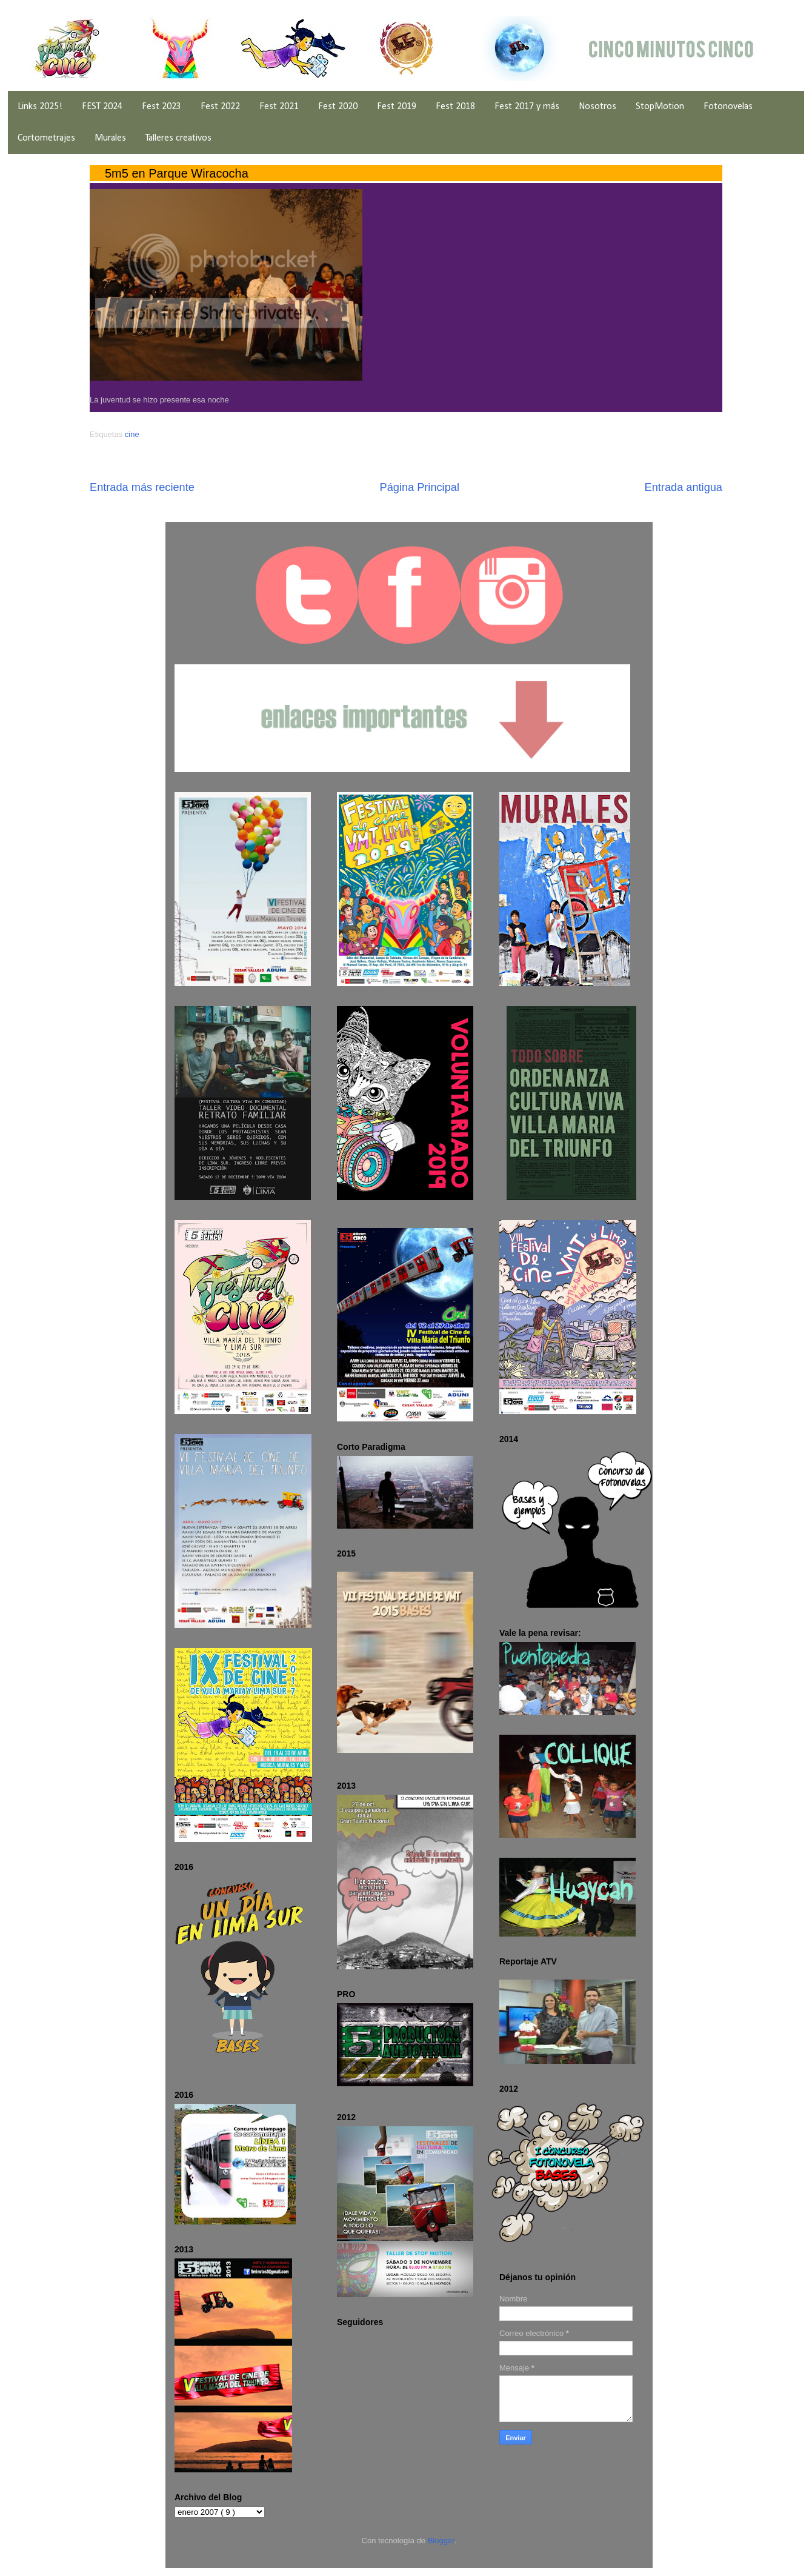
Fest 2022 (220, 107)
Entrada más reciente (142, 487)
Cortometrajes (46, 138)
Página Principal (419, 487)
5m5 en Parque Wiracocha (176, 173)
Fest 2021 (279, 107)
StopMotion (660, 107)
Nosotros (597, 107)
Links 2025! (40, 107)
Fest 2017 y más (526, 107)
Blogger (441, 2540)
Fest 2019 (396, 107)
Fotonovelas (728, 107)
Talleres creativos (178, 138)
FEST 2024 (102, 107)
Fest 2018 (455, 107)
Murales (110, 138)
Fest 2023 (161, 107)
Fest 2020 (338, 107)
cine (132, 434)
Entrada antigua (683, 487)
